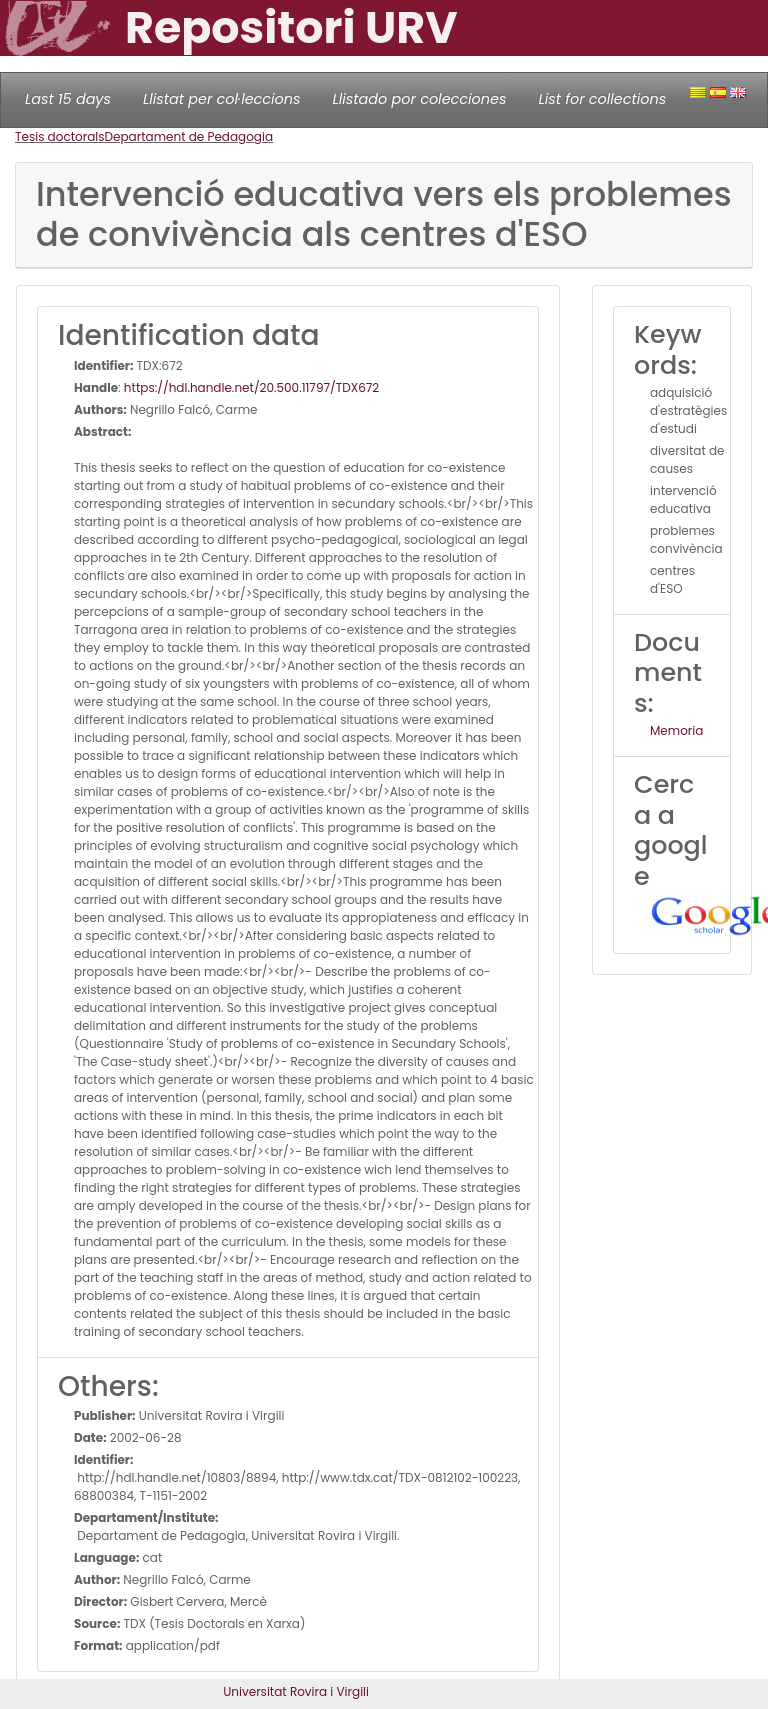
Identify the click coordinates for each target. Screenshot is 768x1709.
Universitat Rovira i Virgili (296, 1691)
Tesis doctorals (60, 136)
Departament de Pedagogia (189, 136)
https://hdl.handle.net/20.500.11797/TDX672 (251, 387)
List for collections (602, 99)
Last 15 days (68, 99)
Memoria (676, 730)
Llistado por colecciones (420, 99)
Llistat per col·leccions (222, 99)
